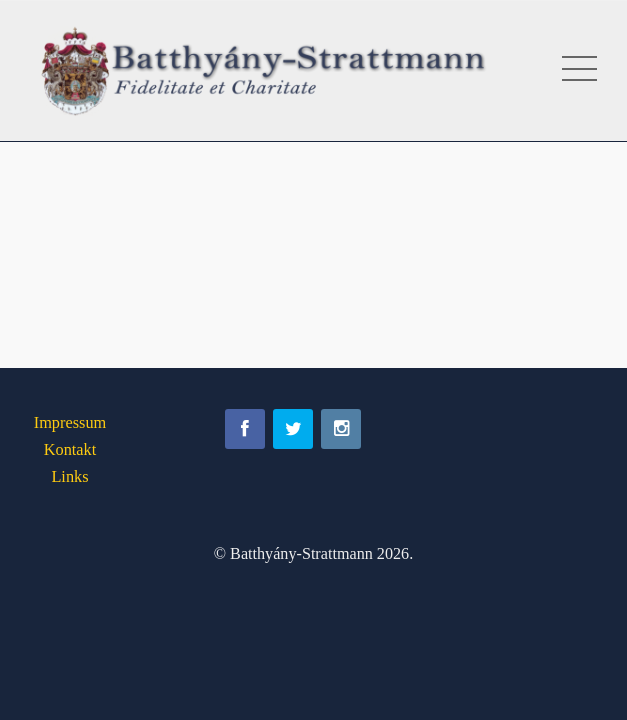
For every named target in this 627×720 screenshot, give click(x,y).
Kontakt (70, 449)
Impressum (70, 422)
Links (69, 476)
